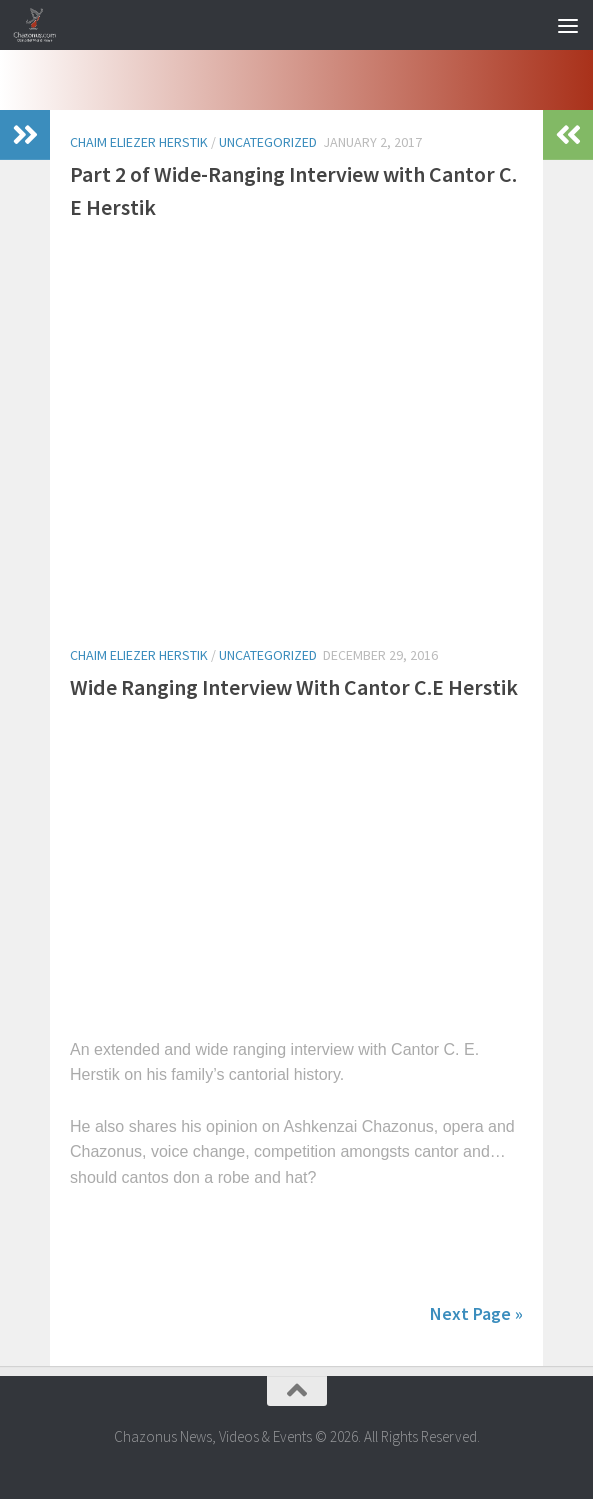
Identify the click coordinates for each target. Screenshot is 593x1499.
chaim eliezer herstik (139, 142)
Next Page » (476, 1313)
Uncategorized (268, 142)
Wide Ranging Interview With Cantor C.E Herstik (294, 687)
